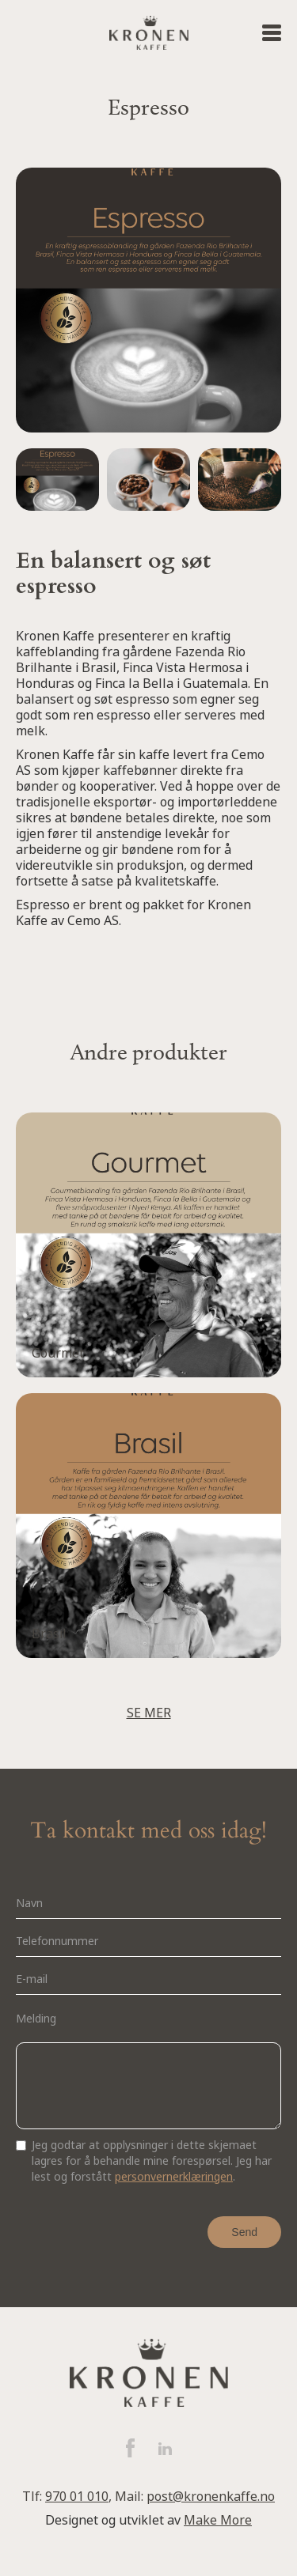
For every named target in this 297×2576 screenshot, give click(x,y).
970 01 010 (77, 2496)
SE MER (149, 1713)
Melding (36, 2018)
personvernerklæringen (174, 2177)
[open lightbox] (57, 481)
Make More (218, 2520)
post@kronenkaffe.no (211, 2496)
